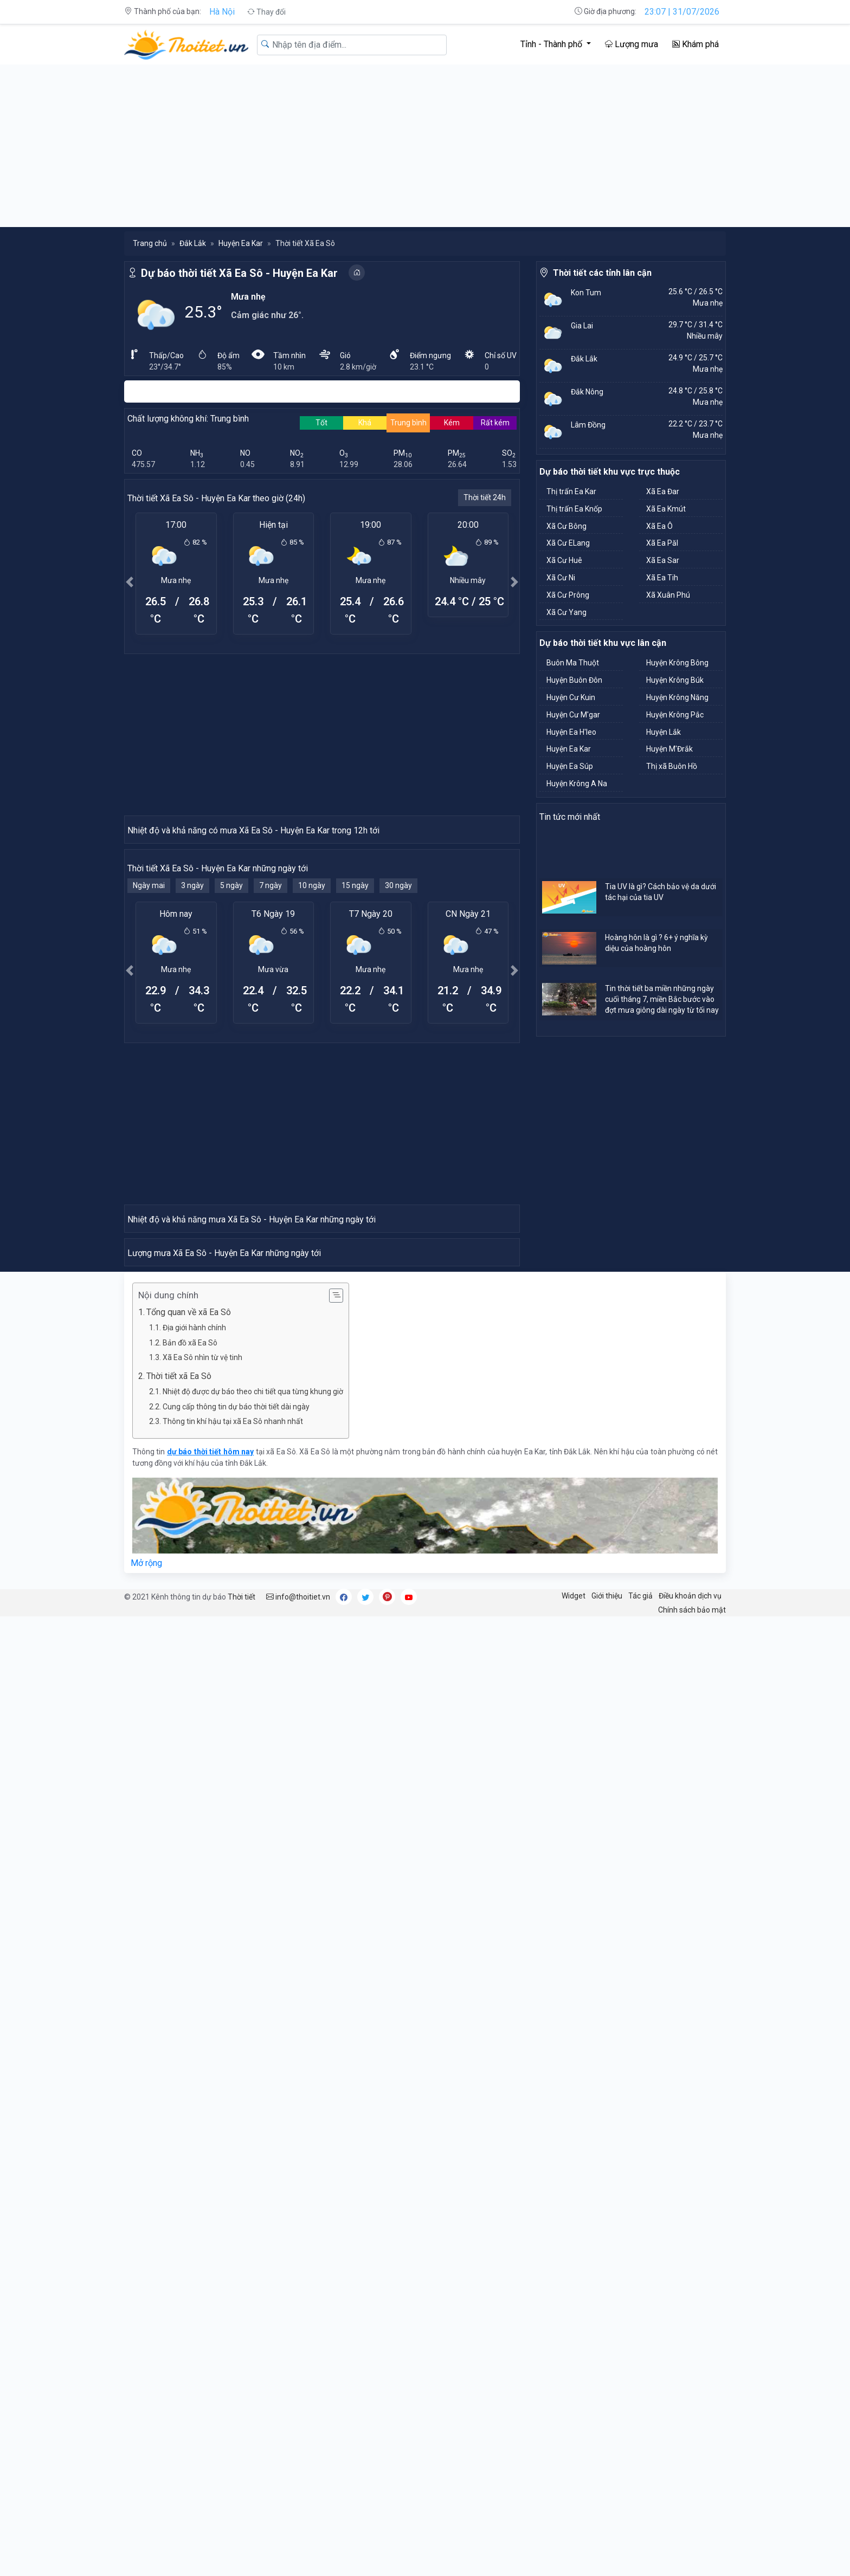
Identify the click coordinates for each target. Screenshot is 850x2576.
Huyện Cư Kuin (570, 697)
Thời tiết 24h (484, 497)
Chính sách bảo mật (692, 2193)
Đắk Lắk (192, 243)
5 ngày (231, 1080)
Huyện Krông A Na (576, 783)
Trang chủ (150, 243)
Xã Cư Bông (566, 526)
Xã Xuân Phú (668, 595)
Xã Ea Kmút (666, 508)
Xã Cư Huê (564, 560)
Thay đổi (266, 12)
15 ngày (355, 1080)
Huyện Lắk (663, 732)
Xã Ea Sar (662, 560)
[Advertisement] (425, 146)
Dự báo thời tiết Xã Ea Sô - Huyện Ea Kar (239, 273)
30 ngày (398, 1080)
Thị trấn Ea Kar (571, 491)
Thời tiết (241, 2180)
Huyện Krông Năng (677, 697)
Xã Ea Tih (662, 577)
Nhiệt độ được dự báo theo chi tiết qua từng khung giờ (253, 1975)
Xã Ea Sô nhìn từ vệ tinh (202, 1941)
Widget (573, 2179)
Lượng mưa (631, 44)
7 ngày (270, 1080)
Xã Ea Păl (662, 543)
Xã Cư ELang (568, 543)
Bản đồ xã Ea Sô (190, 1926)
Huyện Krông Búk (675, 680)
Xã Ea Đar (662, 491)
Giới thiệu (606, 2179)
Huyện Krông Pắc (675, 714)
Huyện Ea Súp (569, 766)
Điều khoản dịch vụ (690, 2179)
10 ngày (311, 1080)
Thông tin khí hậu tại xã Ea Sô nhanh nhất (233, 2005)
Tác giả (640, 2179)
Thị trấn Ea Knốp (574, 508)
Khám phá (695, 44)
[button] (129, 582)
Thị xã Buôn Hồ (671, 766)
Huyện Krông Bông (677, 662)
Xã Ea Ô (659, 526)
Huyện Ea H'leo (571, 732)
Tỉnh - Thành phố (552, 44)
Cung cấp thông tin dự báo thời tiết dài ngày (236, 1990)
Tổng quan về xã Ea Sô (188, 1896)
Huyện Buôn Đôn (574, 680)
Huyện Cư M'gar (573, 714)
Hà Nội (222, 12)
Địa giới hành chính (194, 1911)
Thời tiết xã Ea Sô (178, 1959)
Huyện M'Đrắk (669, 749)
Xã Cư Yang (566, 612)
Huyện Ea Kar (240, 243)
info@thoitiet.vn (298, 2180)
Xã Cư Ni (560, 577)
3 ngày (192, 1080)
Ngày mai (149, 1080)
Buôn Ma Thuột (572, 662)
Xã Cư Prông (567, 595)
